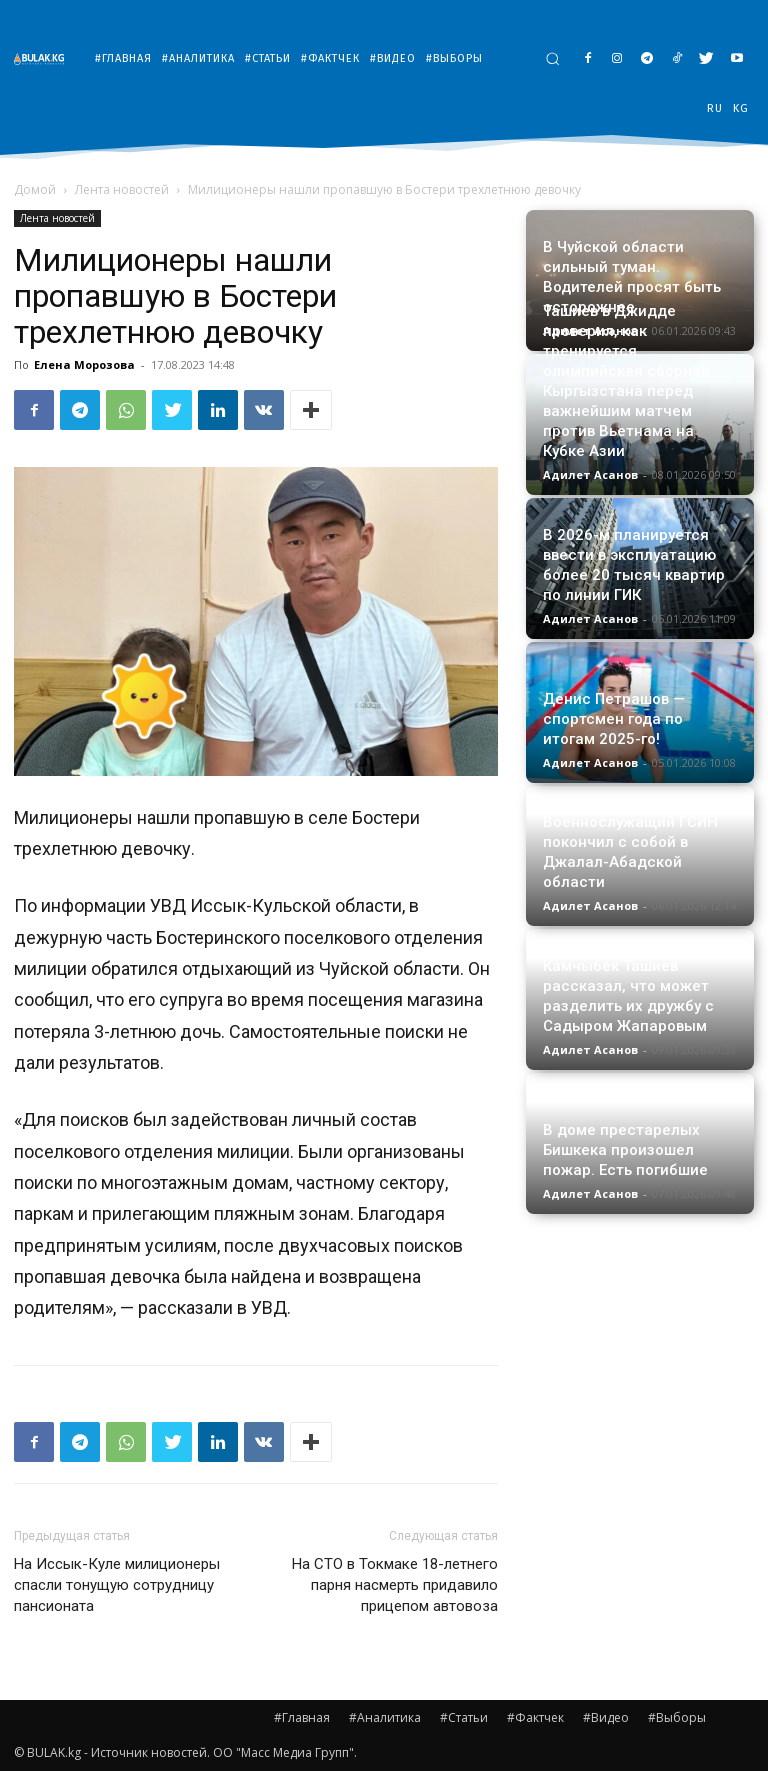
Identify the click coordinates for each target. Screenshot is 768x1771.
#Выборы (677, 1717)
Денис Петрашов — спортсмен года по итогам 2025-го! (614, 719)
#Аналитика (385, 1717)
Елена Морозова (84, 364)
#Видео (606, 1717)
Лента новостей (122, 189)
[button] (552, 58)
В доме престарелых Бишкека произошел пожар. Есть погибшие (625, 1150)
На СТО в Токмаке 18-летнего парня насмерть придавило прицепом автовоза (395, 1585)
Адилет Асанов (590, 474)
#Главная (302, 1717)
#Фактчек (535, 1717)
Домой (35, 189)
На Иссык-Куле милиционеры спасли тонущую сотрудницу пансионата (117, 1585)
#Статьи (464, 1717)
